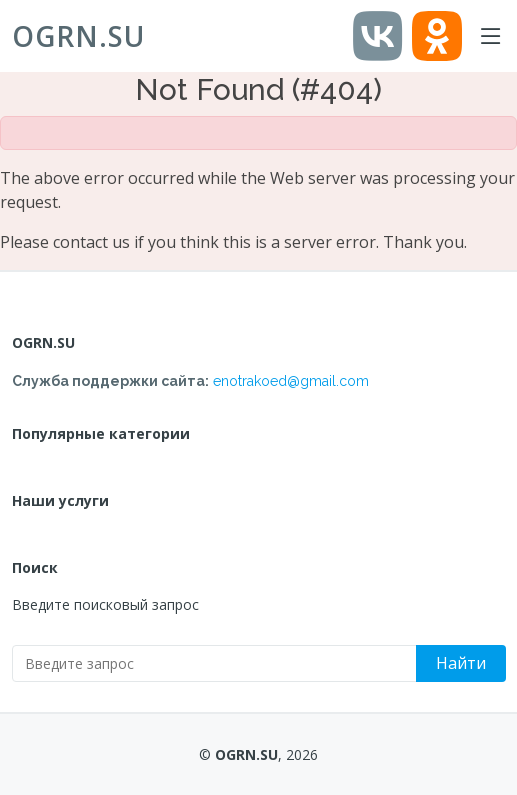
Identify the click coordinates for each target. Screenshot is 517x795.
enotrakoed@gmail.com (291, 381)
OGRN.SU (78, 36)
